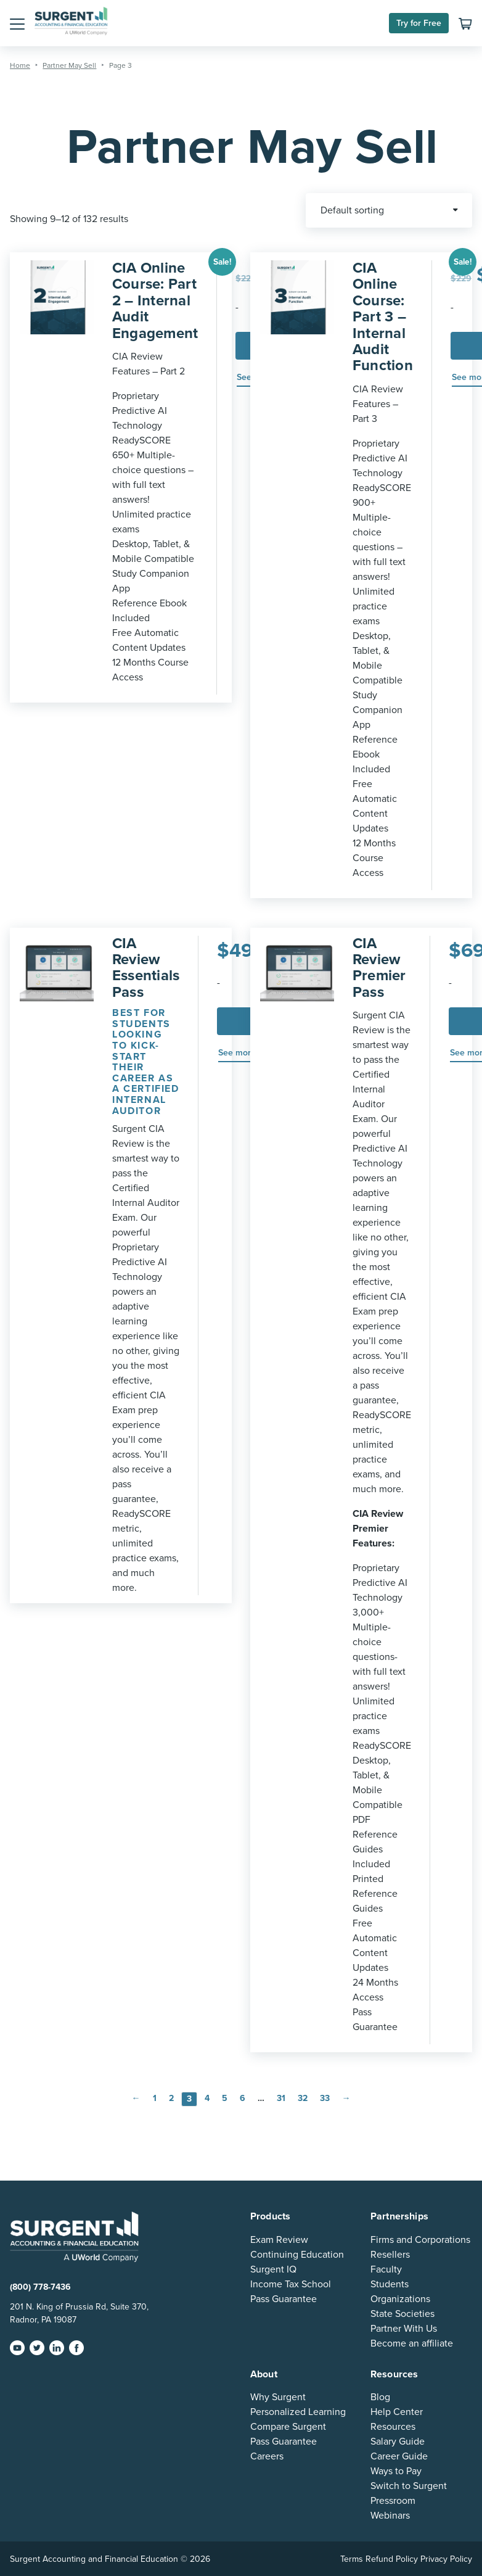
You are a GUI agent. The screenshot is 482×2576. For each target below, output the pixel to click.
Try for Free (418, 23)
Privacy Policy (446, 2559)
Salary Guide (397, 2441)
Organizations (400, 2299)
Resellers (390, 2254)
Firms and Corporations (420, 2240)
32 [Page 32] (303, 2098)
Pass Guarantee (283, 2299)
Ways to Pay (396, 2471)
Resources (392, 2427)
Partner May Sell (69, 65)
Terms (351, 2559)
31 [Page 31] (281, 2098)
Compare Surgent (288, 2427)
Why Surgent (278, 2397)
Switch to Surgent (408, 2486)
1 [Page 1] (155, 2098)
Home (20, 65)
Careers (267, 2456)
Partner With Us (403, 2328)
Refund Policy (392, 2559)
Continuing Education (297, 2254)
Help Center (396, 2412)
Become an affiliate (411, 2343)
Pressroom (392, 2501)
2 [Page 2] (171, 2098)
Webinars (390, 2515)
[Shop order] (389, 210)
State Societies (402, 2314)
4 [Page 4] (207, 2098)
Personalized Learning (298, 2412)
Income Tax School (290, 2284)
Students (389, 2284)
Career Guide (399, 2456)
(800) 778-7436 (40, 2287)
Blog (380, 2397)
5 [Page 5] (224, 2098)
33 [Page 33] (325, 2098)
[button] (17, 23)
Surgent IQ (273, 2269)
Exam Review (279, 2240)
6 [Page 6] (242, 2098)
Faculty (386, 2269)
